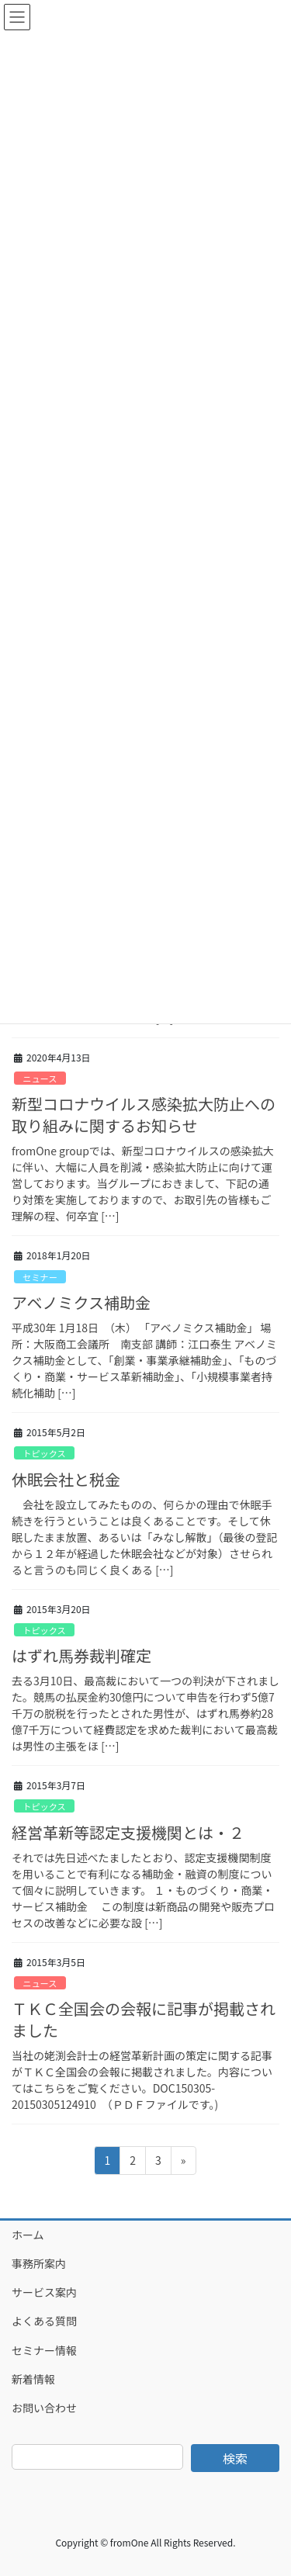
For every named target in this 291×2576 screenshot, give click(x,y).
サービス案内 (44, 2292)
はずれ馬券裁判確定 (81, 1655)
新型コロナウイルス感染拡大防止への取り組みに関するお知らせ (143, 1114)
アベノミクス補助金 (81, 1302)
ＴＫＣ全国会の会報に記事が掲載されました (143, 2019)
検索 (235, 2458)
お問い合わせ (44, 2407)
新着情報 (33, 2379)
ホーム (28, 2234)
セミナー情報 (44, 2350)
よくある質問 (44, 2320)
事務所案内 (39, 2263)
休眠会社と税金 (66, 1479)
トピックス (44, 1453)
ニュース (40, 1078)
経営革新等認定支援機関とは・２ (128, 1832)
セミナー (40, 1277)
